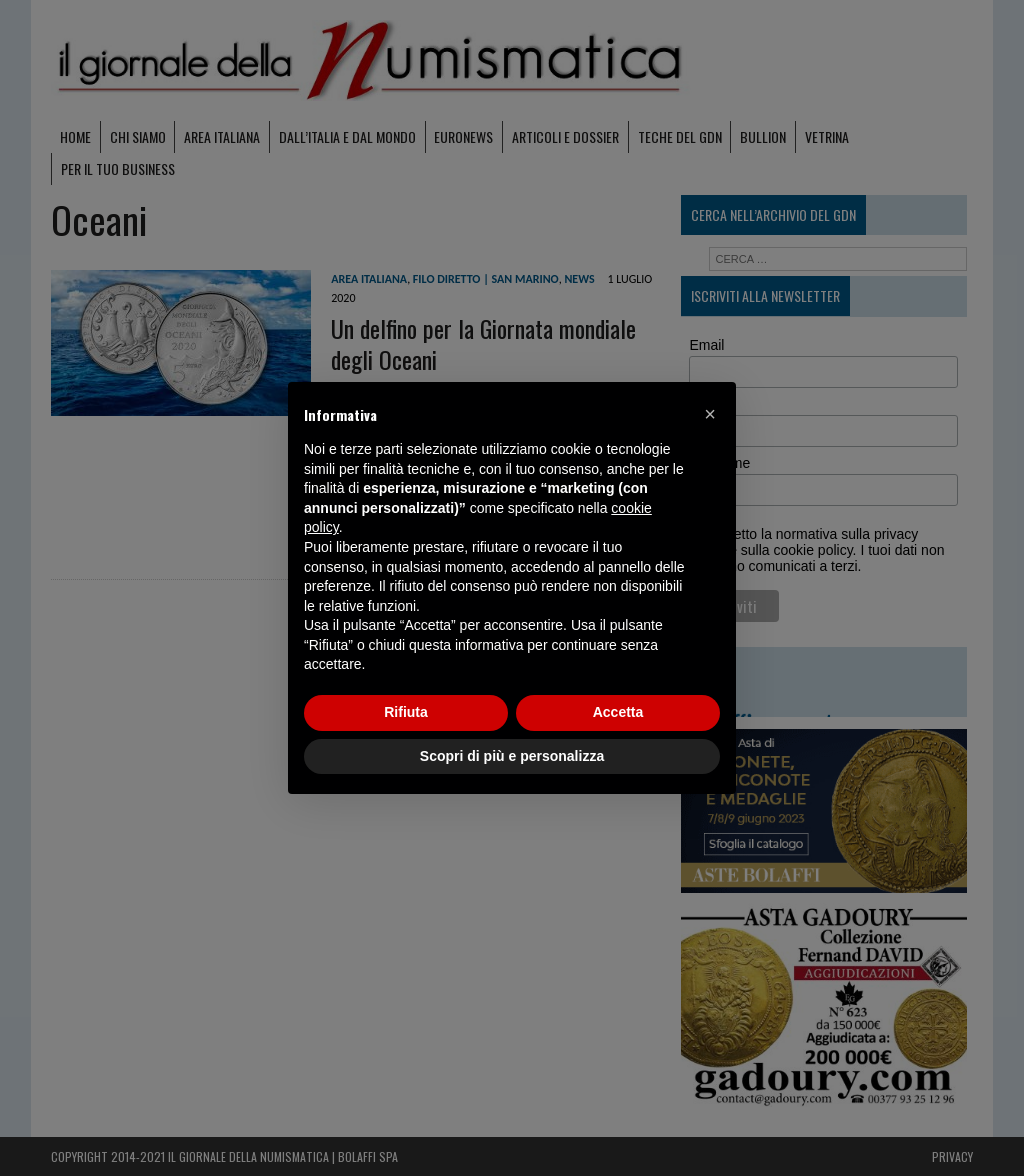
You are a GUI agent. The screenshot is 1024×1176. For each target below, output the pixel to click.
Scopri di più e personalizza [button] (512, 756)
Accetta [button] (618, 712)
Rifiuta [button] (406, 712)
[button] (710, 414)
